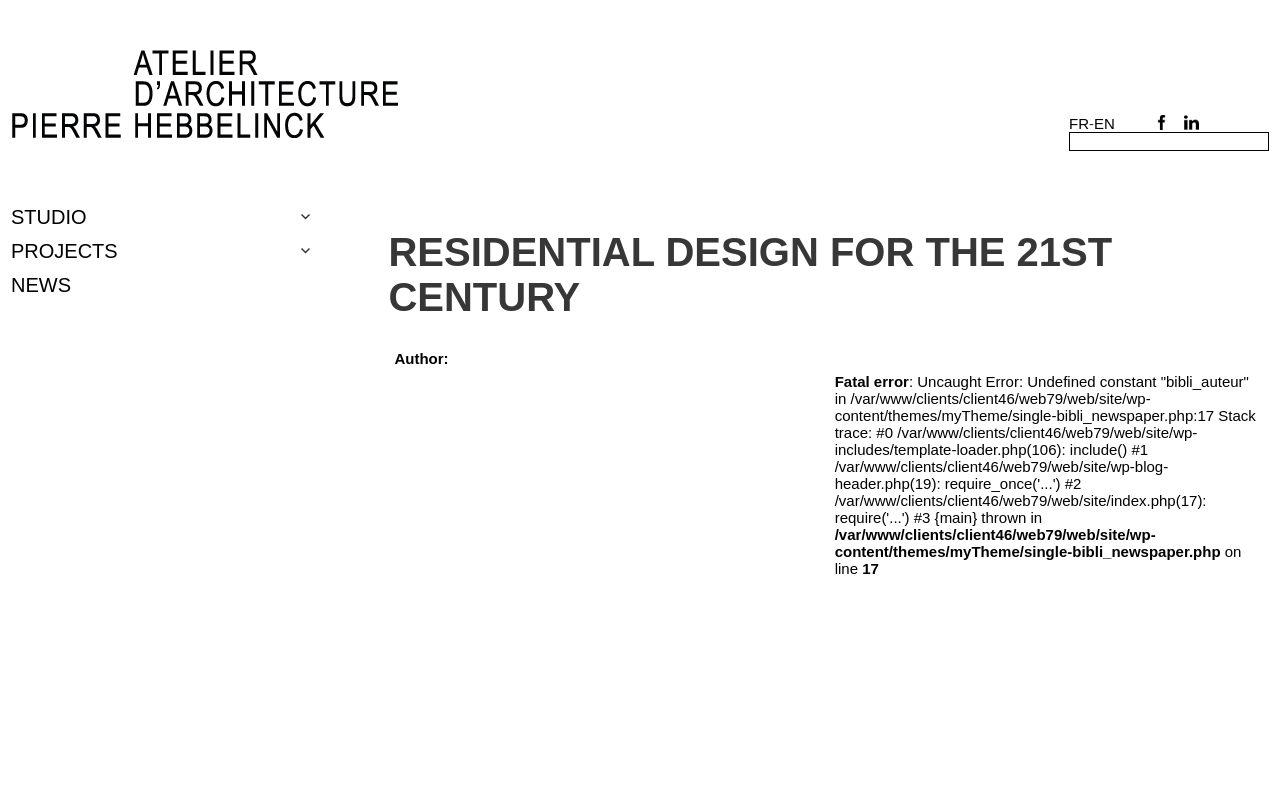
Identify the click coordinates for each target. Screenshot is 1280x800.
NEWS (41, 285)
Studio (49, 217)
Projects (64, 251)
